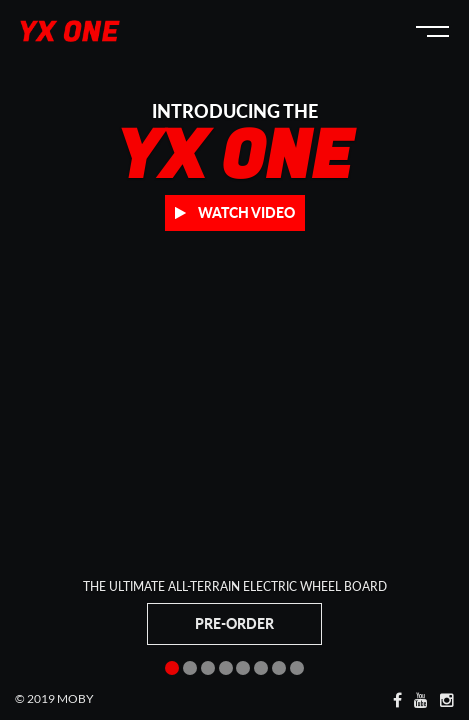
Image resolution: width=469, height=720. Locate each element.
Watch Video (235, 212)
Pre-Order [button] (234, 623)
